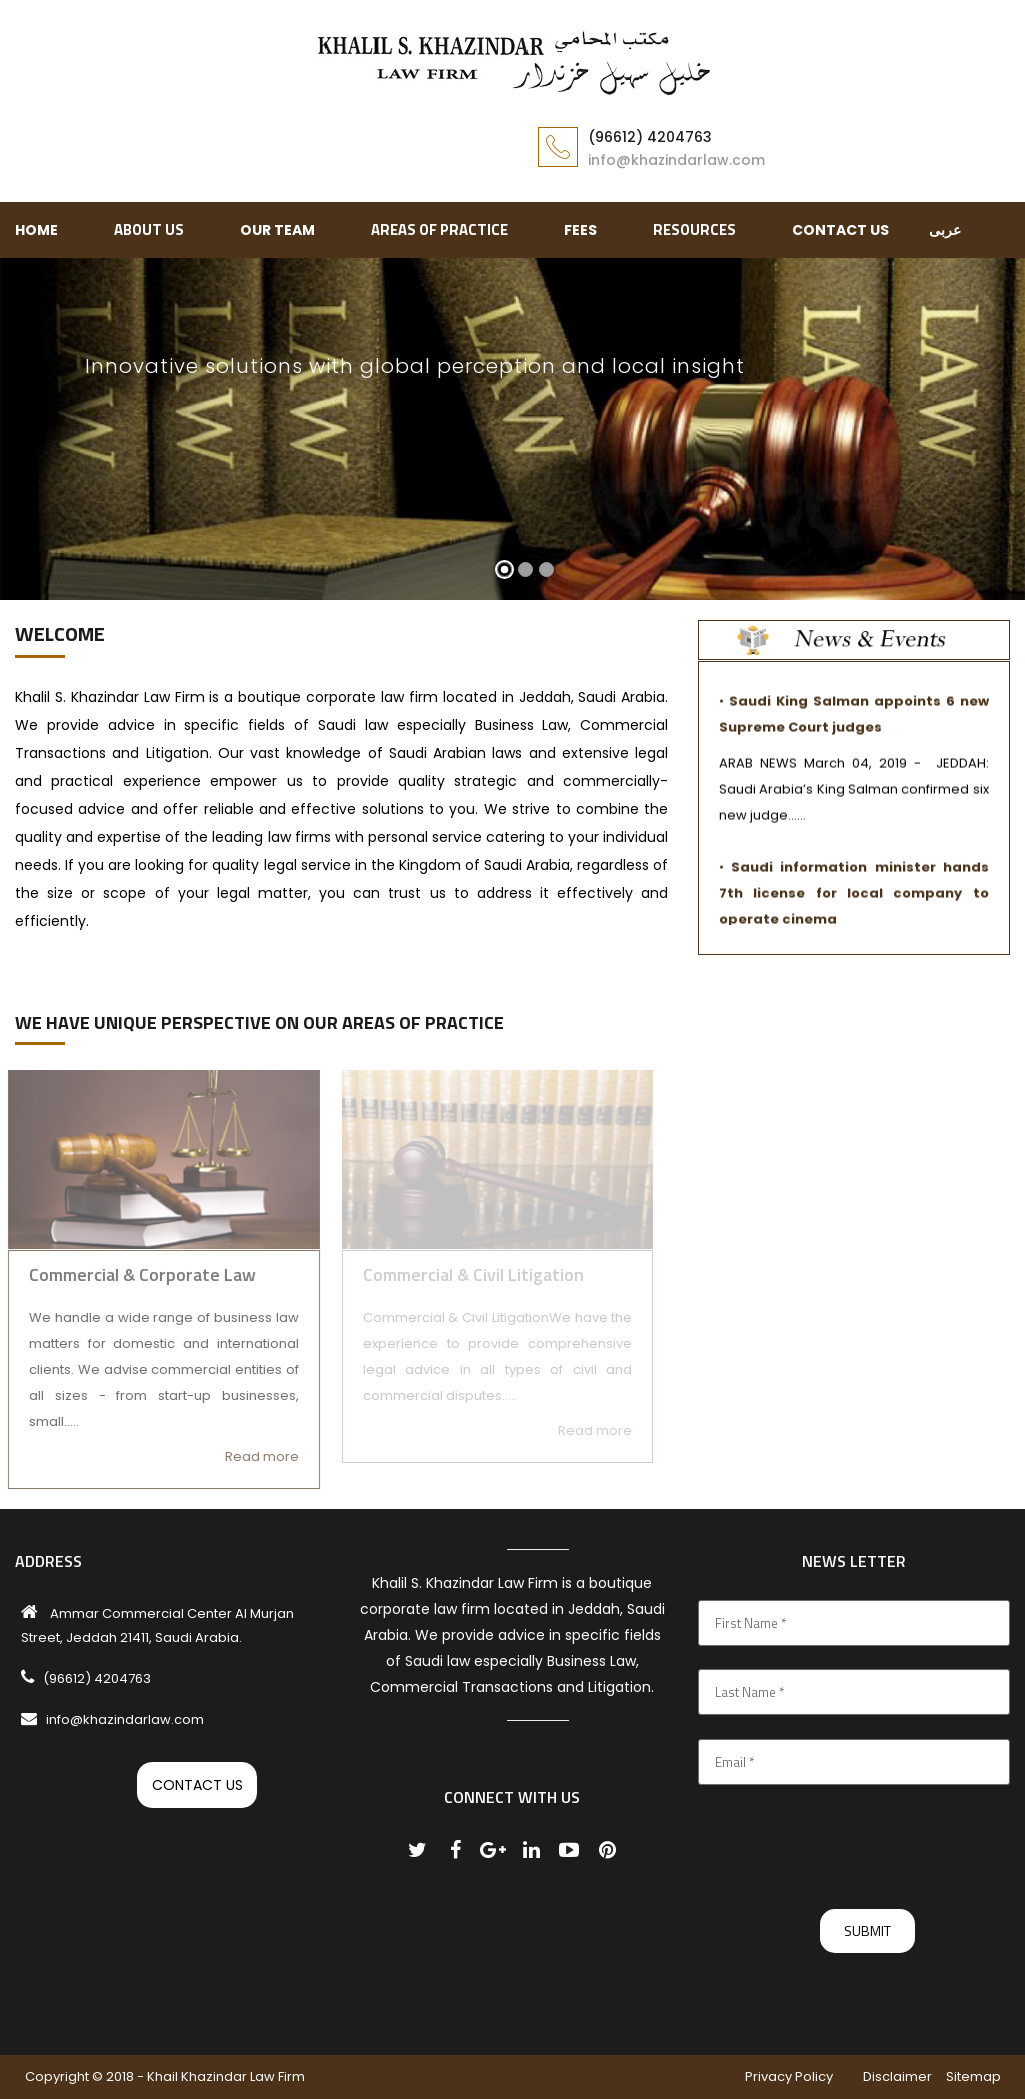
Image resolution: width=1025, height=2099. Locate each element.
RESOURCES (694, 229)
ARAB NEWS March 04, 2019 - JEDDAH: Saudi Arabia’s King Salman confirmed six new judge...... (854, 795)
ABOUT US (149, 229)
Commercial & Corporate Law (134, 1274)
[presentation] (850, 1847)
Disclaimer (897, 2076)
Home (36, 230)
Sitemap (973, 2076)
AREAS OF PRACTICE (439, 229)
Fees (580, 230)
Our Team (277, 230)
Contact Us (840, 230)
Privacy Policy (789, 2076)
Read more (254, 1456)
